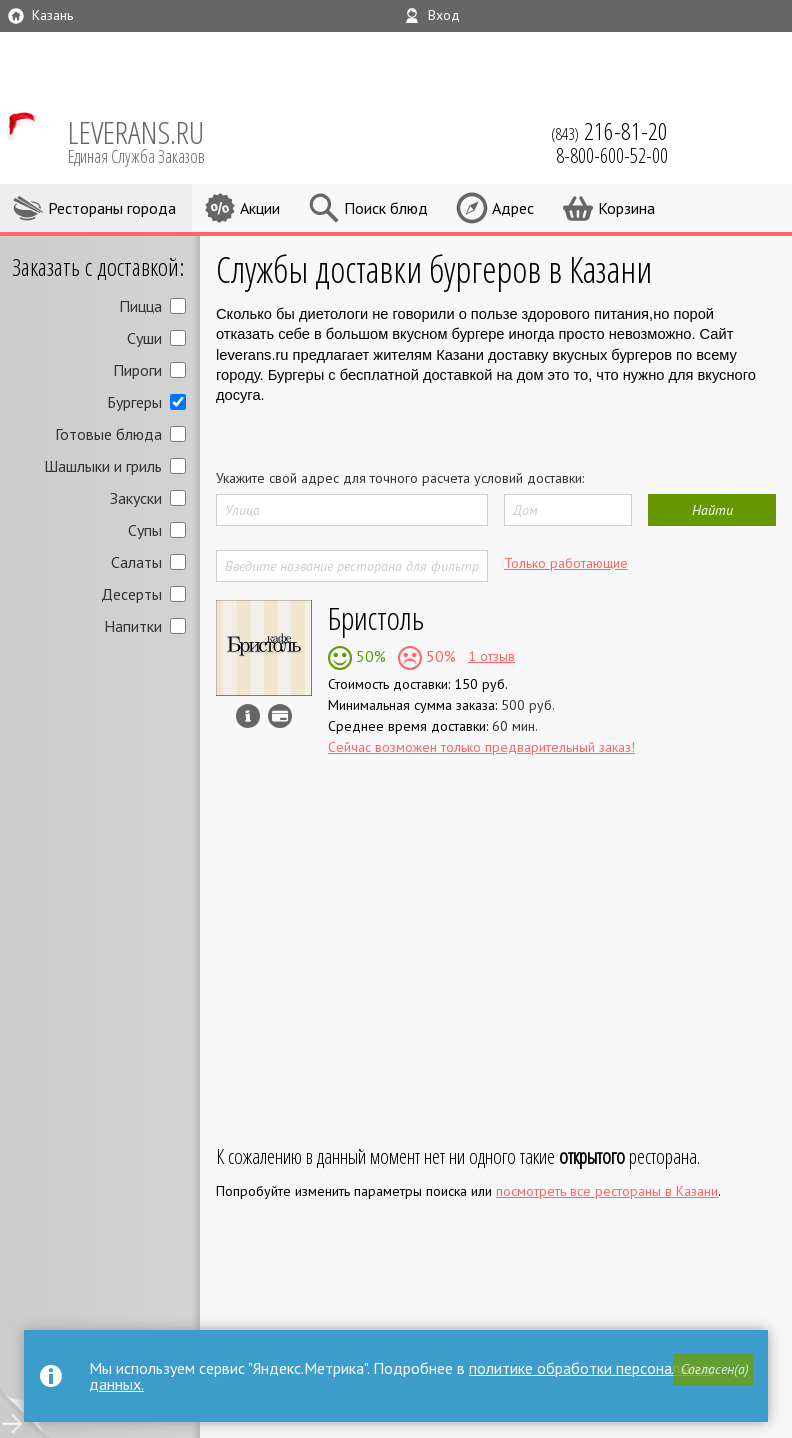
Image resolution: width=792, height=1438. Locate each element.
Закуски (136, 498)
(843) (609, 131)
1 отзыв (491, 656)
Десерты (131, 594)
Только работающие (566, 563)
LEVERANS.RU (150, 140)
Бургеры (134, 402)
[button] (713, 1369)
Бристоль (376, 617)
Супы (145, 530)
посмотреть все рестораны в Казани (607, 1191)
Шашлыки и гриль (103, 466)
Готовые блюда (108, 434)
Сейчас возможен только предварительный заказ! (481, 747)
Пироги (137, 370)
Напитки (133, 626)
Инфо (248, 716)
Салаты (136, 562)
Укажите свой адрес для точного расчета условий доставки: (400, 478)
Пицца (140, 306)
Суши (144, 338)
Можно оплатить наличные (280, 716)
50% (369, 656)
